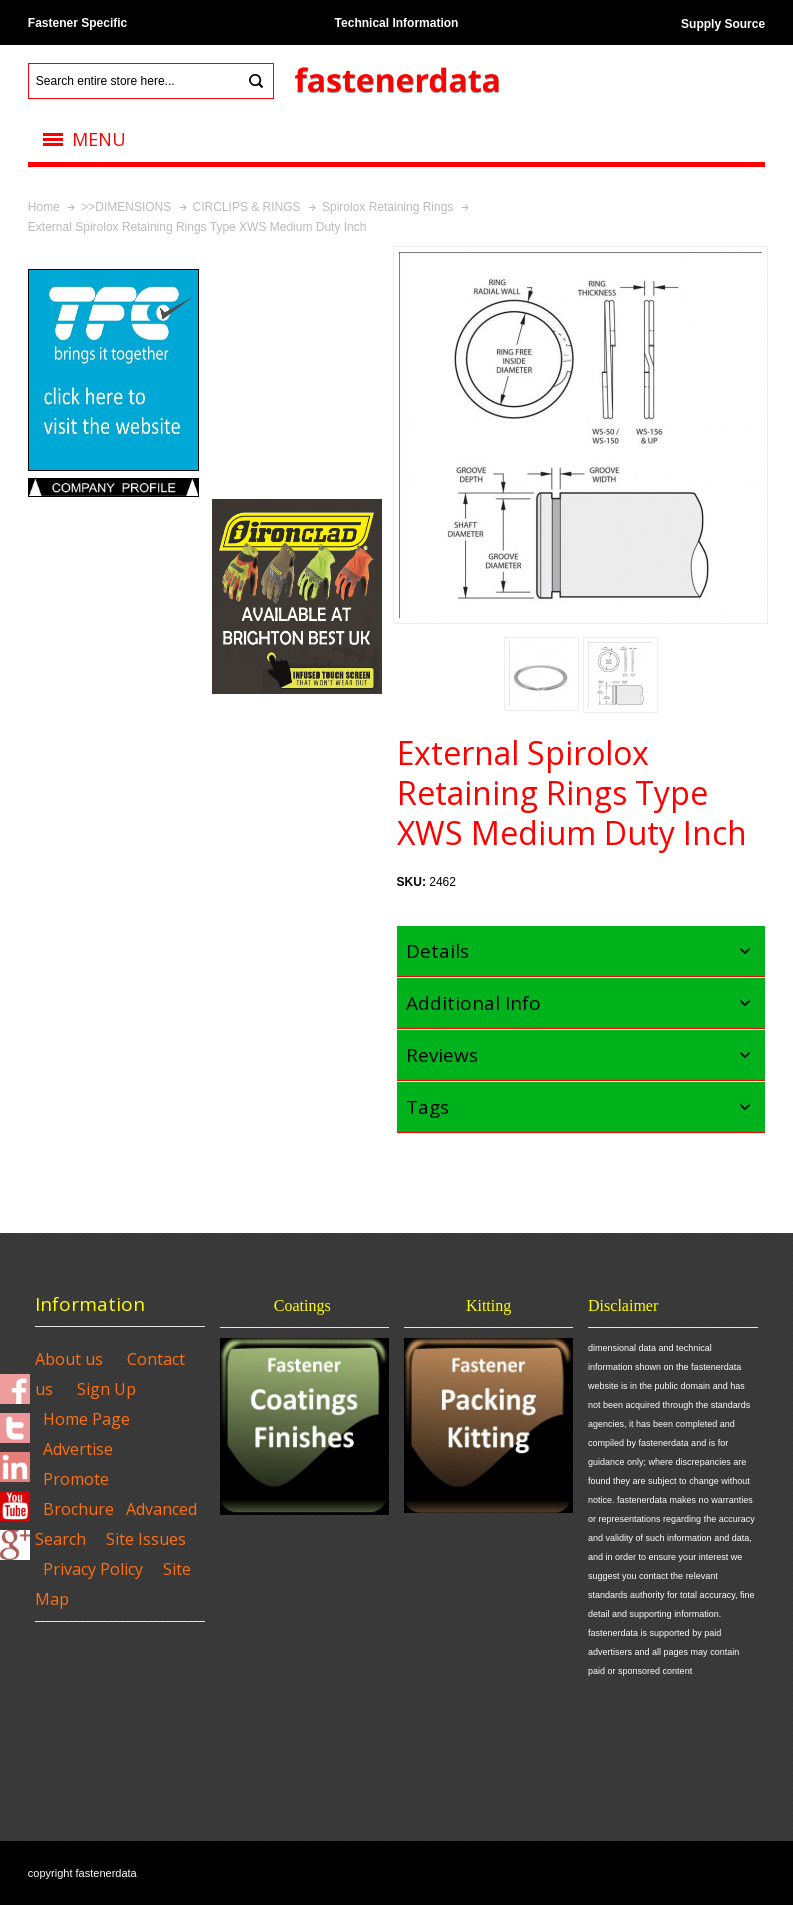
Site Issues (146, 1539)
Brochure (78, 1509)
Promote (76, 1479)
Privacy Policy (93, 1569)
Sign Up (106, 1389)
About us (69, 1359)
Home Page (86, 1419)
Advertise (78, 1449)
